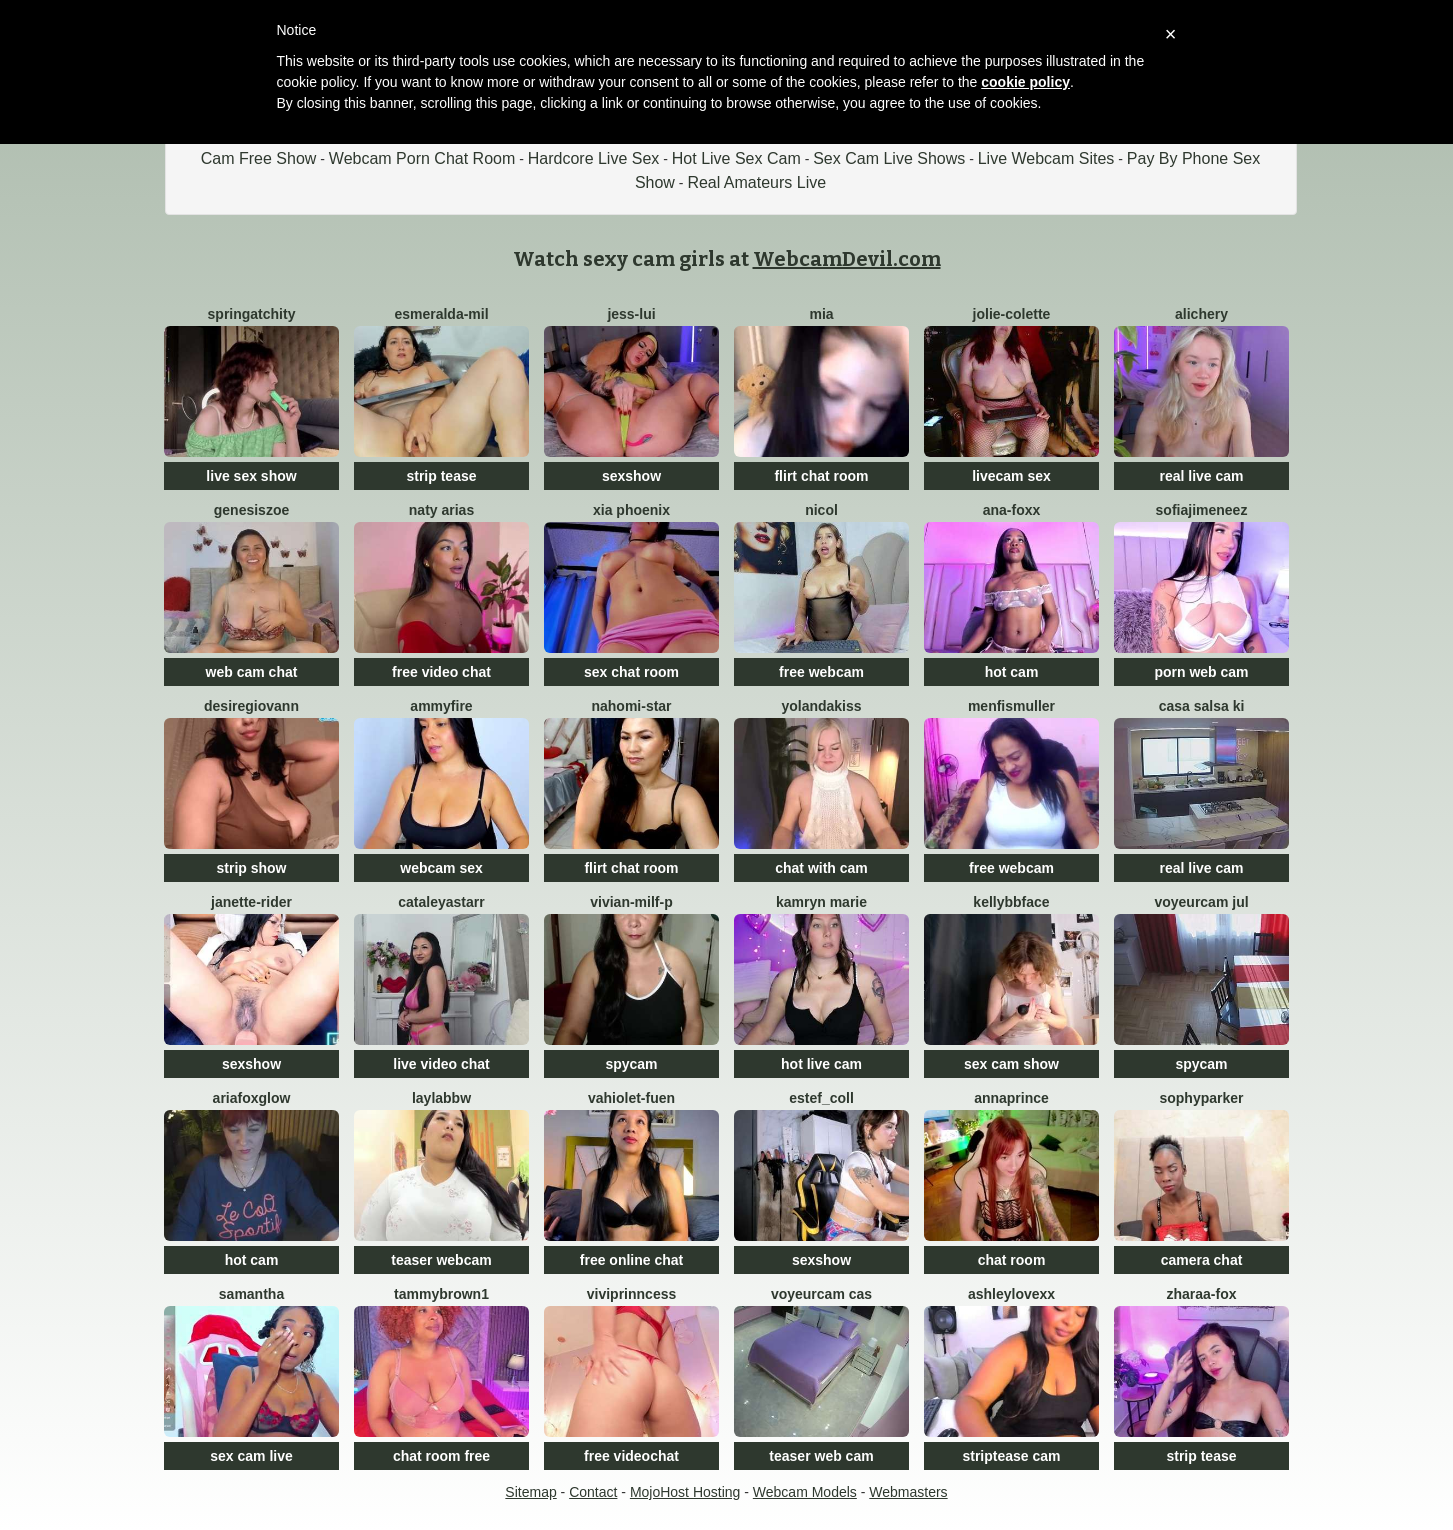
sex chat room (631, 672)
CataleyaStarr (441, 902)
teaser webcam (441, 1260)
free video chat (441, 672)
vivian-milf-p (631, 902)
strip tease (441, 476)
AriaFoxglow (252, 1098)
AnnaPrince (1011, 1098)
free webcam (821, 672)
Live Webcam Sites (1046, 158)
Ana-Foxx (1012, 510)
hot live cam (821, 1064)
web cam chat (252, 672)
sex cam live (251, 1456)
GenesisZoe (251, 510)
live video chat (441, 1064)
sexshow (631, 476)
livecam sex (1011, 476)
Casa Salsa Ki (1202, 706)
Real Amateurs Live (756, 182)
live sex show (251, 476)
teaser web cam (821, 1456)
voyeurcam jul (1201, 902)
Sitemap (530, 1492)
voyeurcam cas (821, 1294)
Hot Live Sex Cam (736, 158)
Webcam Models (805, 1492)
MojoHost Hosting (685, 1492)
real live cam (1201, 476)
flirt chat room (821, 476)
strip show (251, 868)
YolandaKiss (821, 706)
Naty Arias (441, 510)
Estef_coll (821, 1098)
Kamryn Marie (821, 902)
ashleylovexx (1011, 1294)
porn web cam (1201, 672)
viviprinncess (632, 1294)
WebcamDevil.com (847, 259)
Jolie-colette (1012, 314)
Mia (821, 314)
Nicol (821, 510)
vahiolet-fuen (631, 1098)
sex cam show (1011, 1064)
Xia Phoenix (631, 510)
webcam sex (441, 868)
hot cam (1012, 672)
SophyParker (1201, 1098)
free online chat (631, 1260)
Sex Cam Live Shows (889, 158)
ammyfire (441, 706)
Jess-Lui (631, 314)
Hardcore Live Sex (594, 158)
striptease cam (1011, 1456)
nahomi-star (631, 706)
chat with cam (821, 868)
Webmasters (908, 1492)
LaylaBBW (441, 1098)
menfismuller (1011, 706)
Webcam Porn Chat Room (422, 158)
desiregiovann (251, 706)
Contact (593, 1492)
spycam (631, 1064)
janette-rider (251, 902)
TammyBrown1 (441, 1294)
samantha (251, 1294)
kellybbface (1011, 902)
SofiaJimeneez (1202, 510)
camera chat (1202, 1260)
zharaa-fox (1201, 1294)
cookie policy (1025, 82)
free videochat (631, 1456)
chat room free (441, 1456)
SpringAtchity (252, 314)
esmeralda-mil (441, 314)
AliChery (1201, 314)
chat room (1012, 1260)
